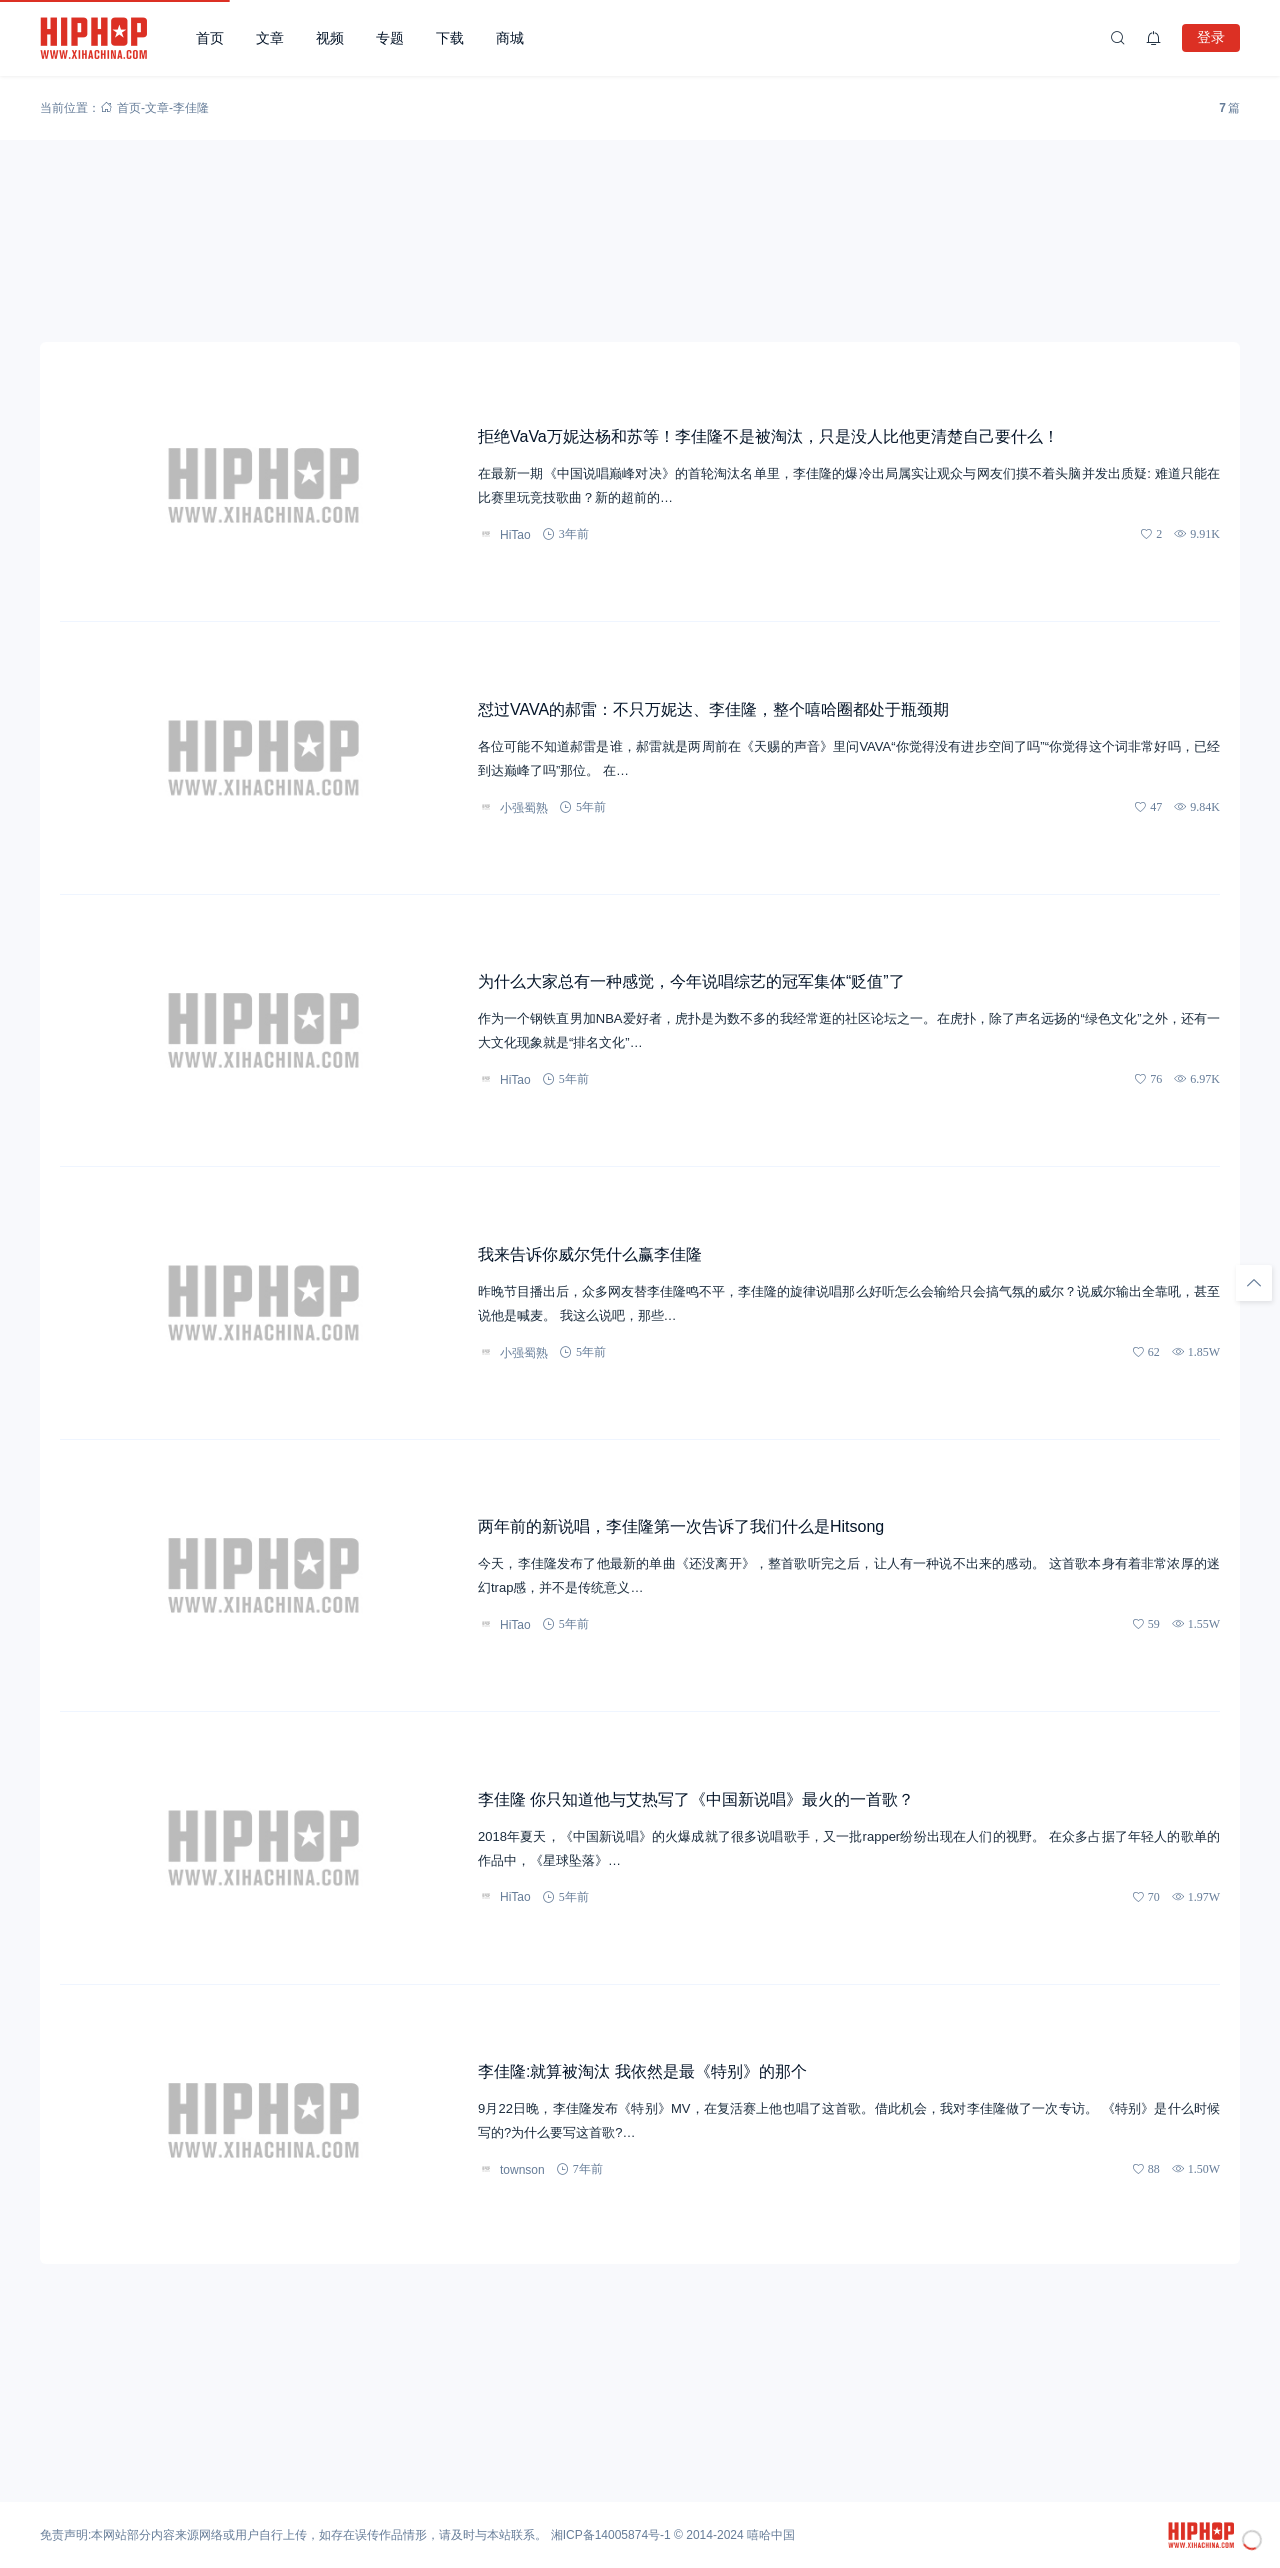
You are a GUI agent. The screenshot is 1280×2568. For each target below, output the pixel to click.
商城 (510, 38)
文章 (270, 38)
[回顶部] (1254, 1283)
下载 (450, 38)
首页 (210, 38)
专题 (390, 38)
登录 (1211, 37)
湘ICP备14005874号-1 (611, 2535)
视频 (330, 38)
